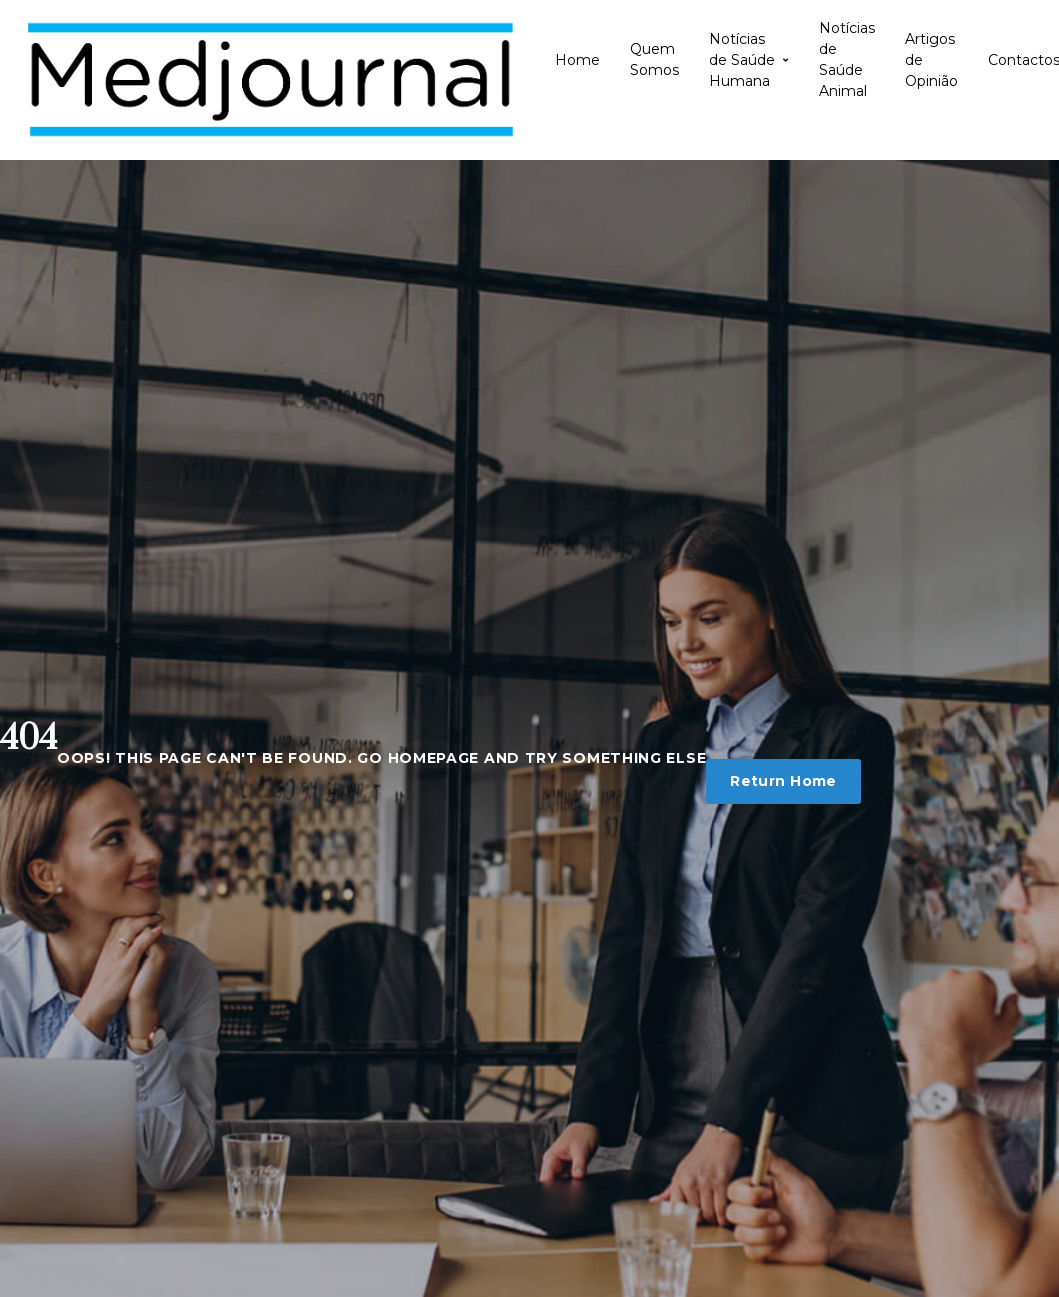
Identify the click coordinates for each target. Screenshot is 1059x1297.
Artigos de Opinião (931, 60)
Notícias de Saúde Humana (749, 60)
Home (577, 60)
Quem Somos (654, 59)
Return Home (783, 781)
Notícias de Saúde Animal (847, 60)
